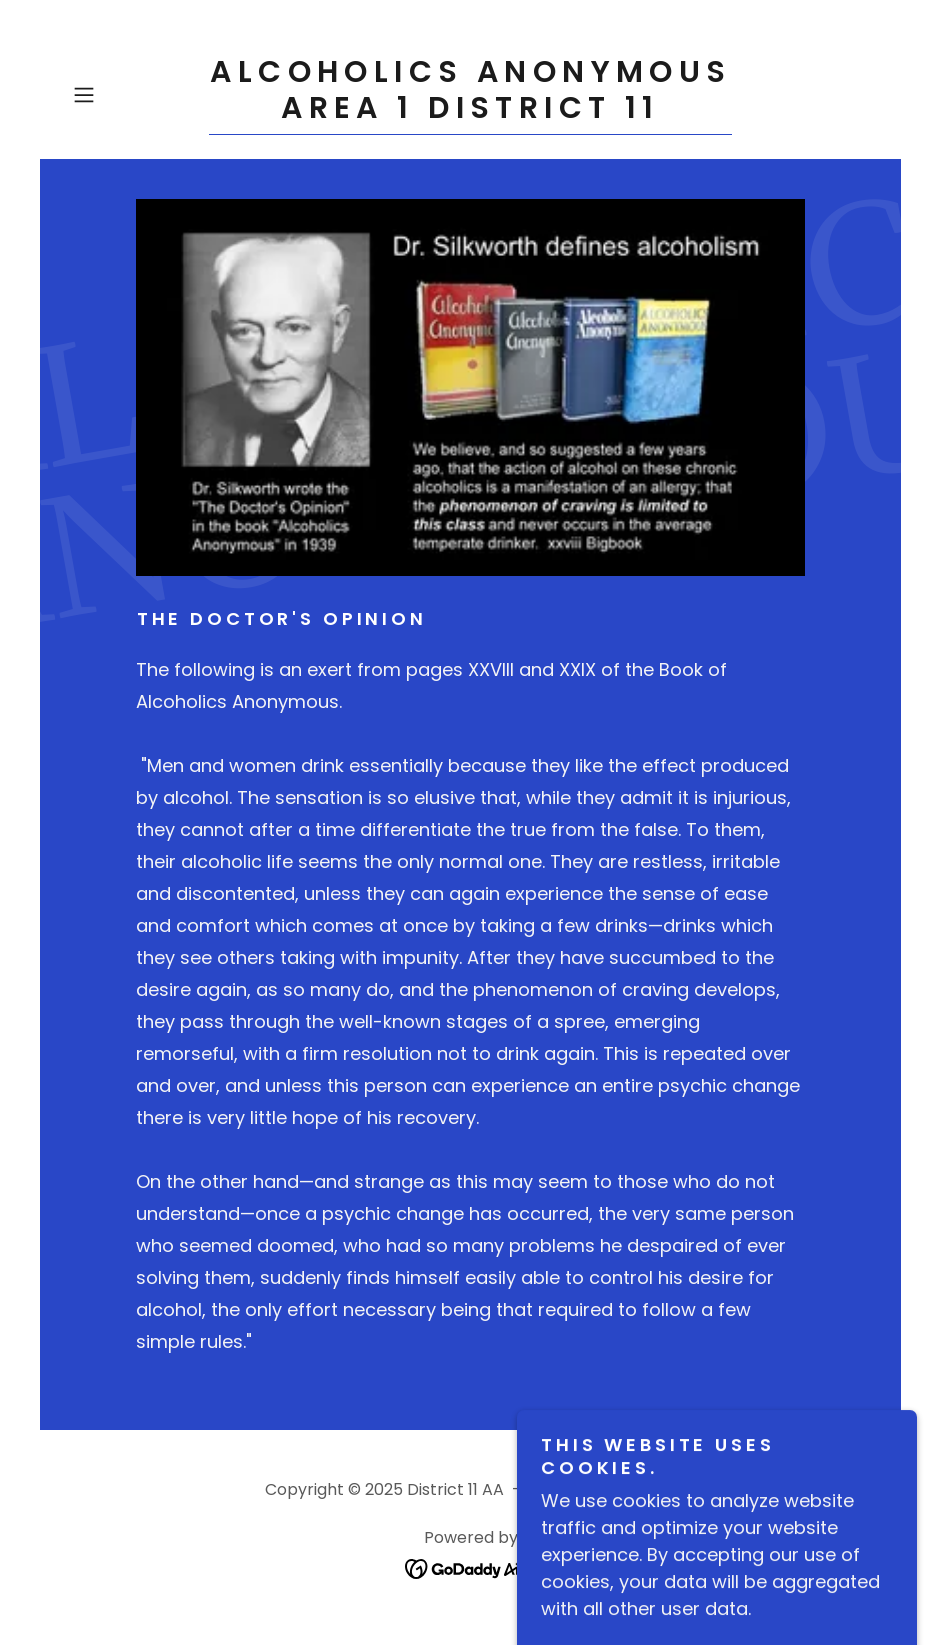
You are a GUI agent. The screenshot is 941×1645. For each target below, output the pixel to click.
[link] (470, 111)
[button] (125, 95)
